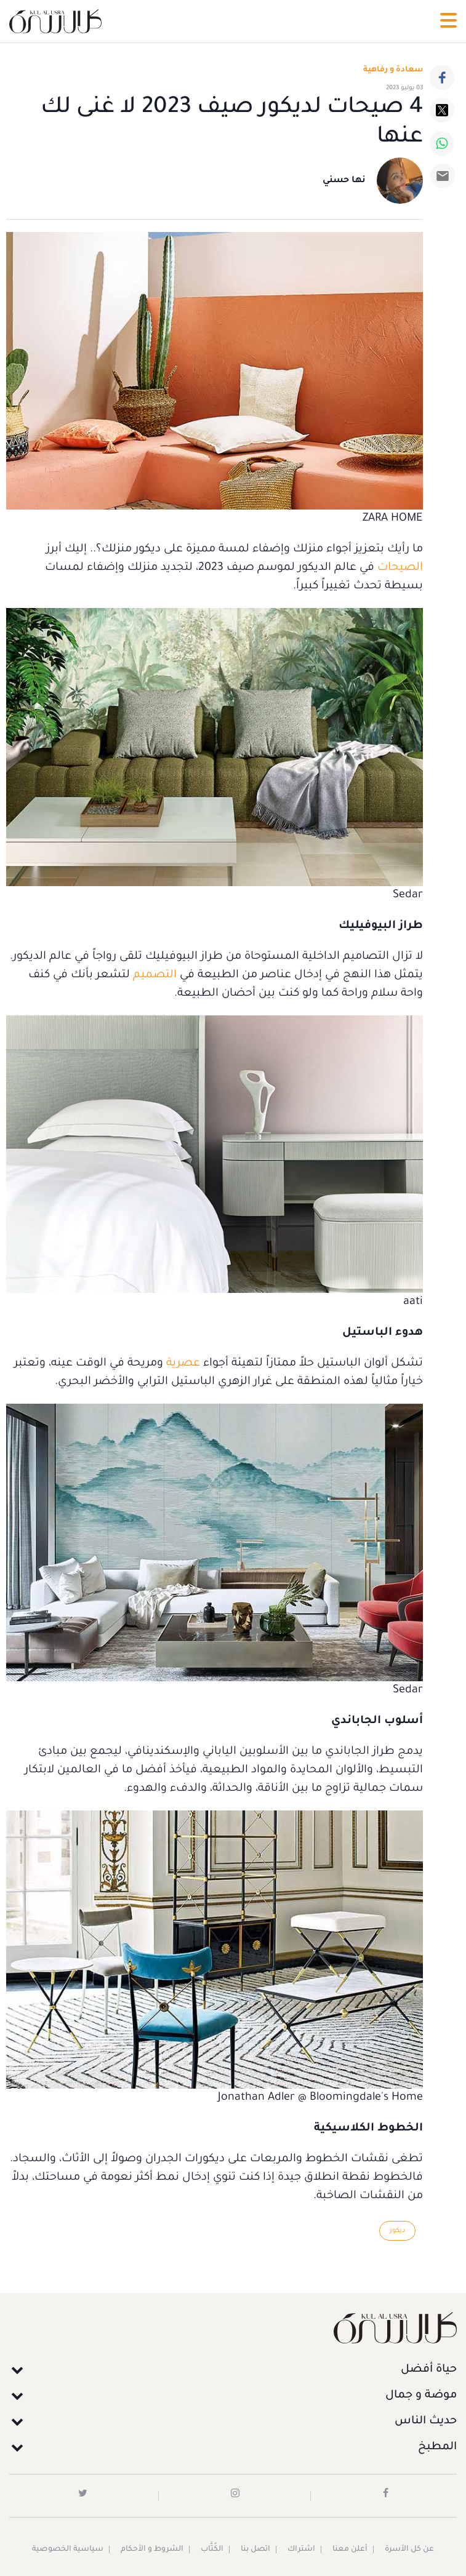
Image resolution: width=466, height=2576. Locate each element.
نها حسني (344, 181)
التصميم (155, 975)
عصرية (183, 1364)
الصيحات (400, 568)
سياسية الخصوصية (67, 2549)
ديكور (397, 2230)
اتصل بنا (255, 2549)
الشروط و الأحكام (152, 2549)
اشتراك (301, 2549)
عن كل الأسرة (409, 2549)
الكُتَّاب (212, 2549)
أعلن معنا (350, 2549)
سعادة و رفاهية (393, 70)
